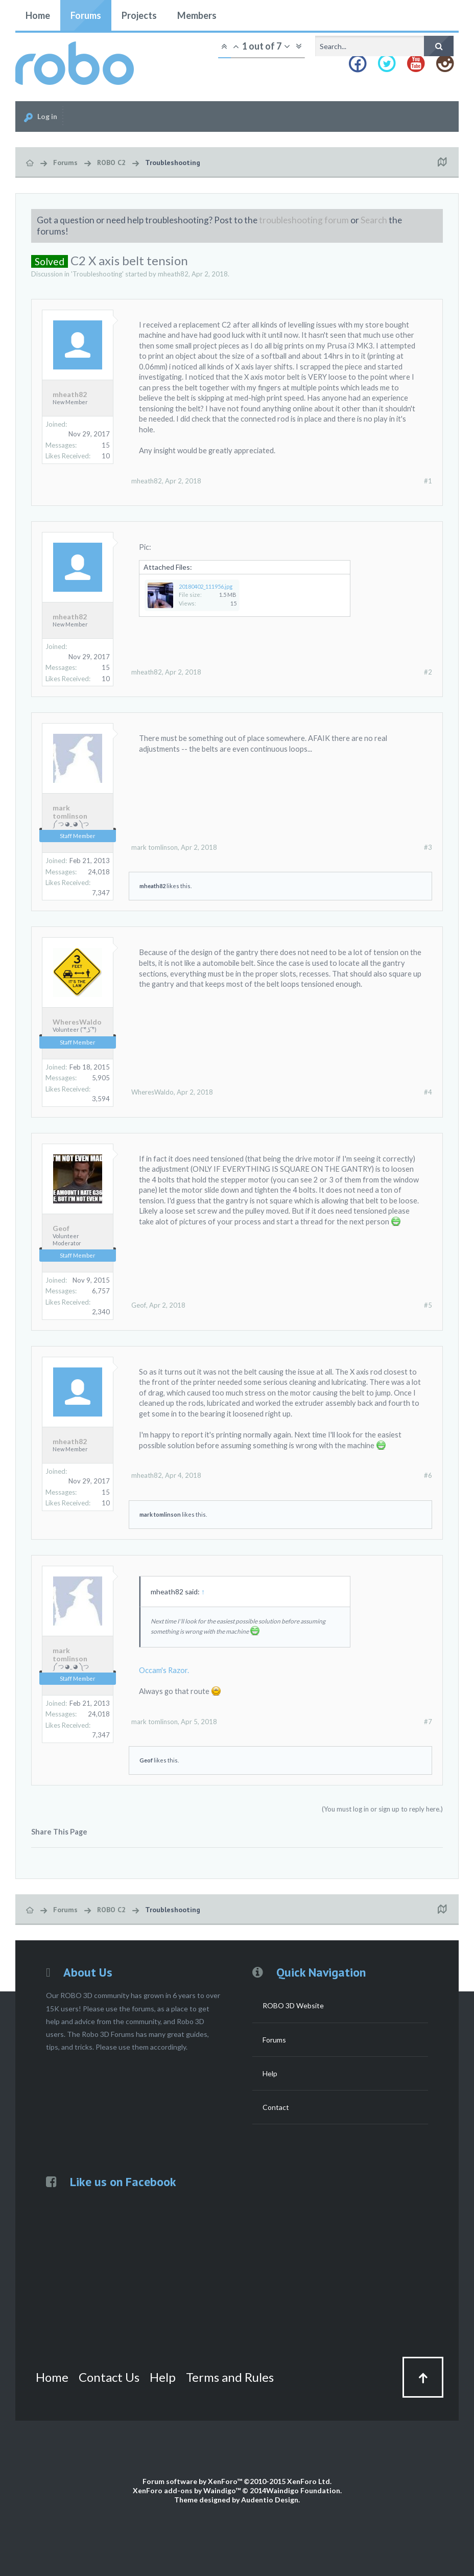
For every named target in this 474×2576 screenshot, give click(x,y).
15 (106, 445)
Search (374, 220)
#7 (428, 1722)
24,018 (99, 872)
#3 (428, 847)
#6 (428, 1475)
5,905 (101, 1078)
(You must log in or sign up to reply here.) (382, 1809)
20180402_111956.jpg (205, 586)
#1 (428, 481)
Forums (85, 15)
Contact (276, 2107)
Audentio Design (269, 2499)
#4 (428, 1092)
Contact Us (109, 2377)
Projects (139, 15)
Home (38, 15)
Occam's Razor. (164, 1670)
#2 (428, 672)
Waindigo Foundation (303, 2490)
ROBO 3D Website (293, 2005)
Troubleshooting (97, 274)
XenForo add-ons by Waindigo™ (187, 2490)
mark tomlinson (70, 812)
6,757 (101, 1291)
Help (270, 2073)
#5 (428, 1305)
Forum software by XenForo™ (237, 2481)
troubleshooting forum (304, 220)
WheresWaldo (77, 1022)
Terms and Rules (230, 2377)
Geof (61, 1228)
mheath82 (173, 274)
